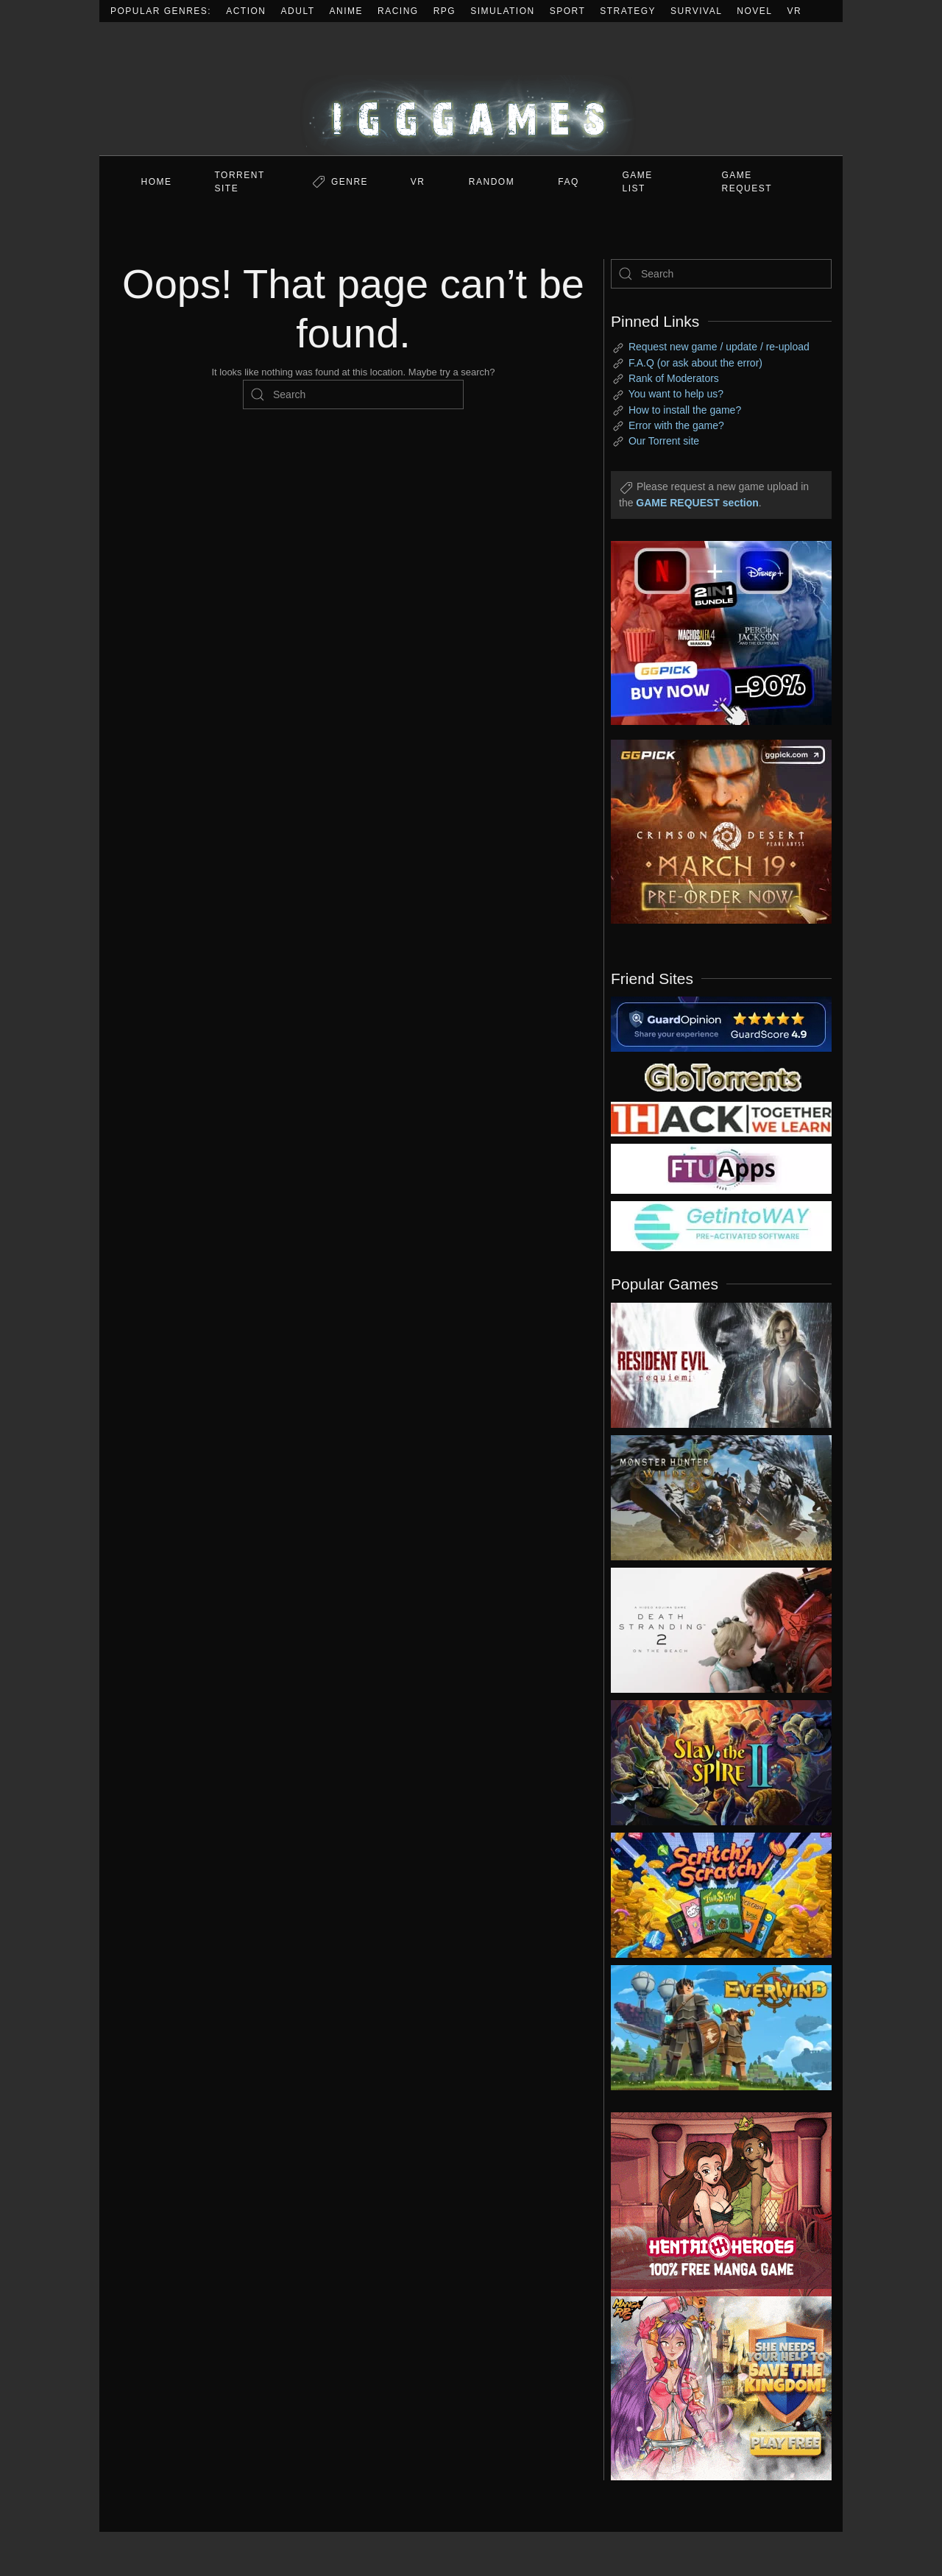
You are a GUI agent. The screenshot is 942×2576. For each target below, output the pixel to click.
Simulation (502, 11)
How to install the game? (684, 410)
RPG (444, 11)
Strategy (628, 11)
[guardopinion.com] (721, 1023)
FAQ (568, 182)
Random (491, 182)
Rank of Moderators (673, 378)
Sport (568, 11)
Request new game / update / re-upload (719, 347)
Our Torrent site (663, 441)
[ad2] (714, 2204)
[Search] (353, 394)
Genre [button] (349, 182)
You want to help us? (675, 394)
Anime (347, 11)
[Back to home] (471, 88)
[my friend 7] (721, 1225)
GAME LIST (638, 182)
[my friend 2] (721, 1076)
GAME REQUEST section (697, 503)
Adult (298, 11)
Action (246, 11)
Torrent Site (240, 182)
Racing (398, 11)
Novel (754, 11)
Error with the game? (676, 425)
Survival (696, 11)
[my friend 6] (721, 1168)
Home (156, 182)
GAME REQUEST (747, 182)
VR (794, 11)
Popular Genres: (160, 11)
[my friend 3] (721, 1118)
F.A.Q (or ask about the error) (695, 363)
